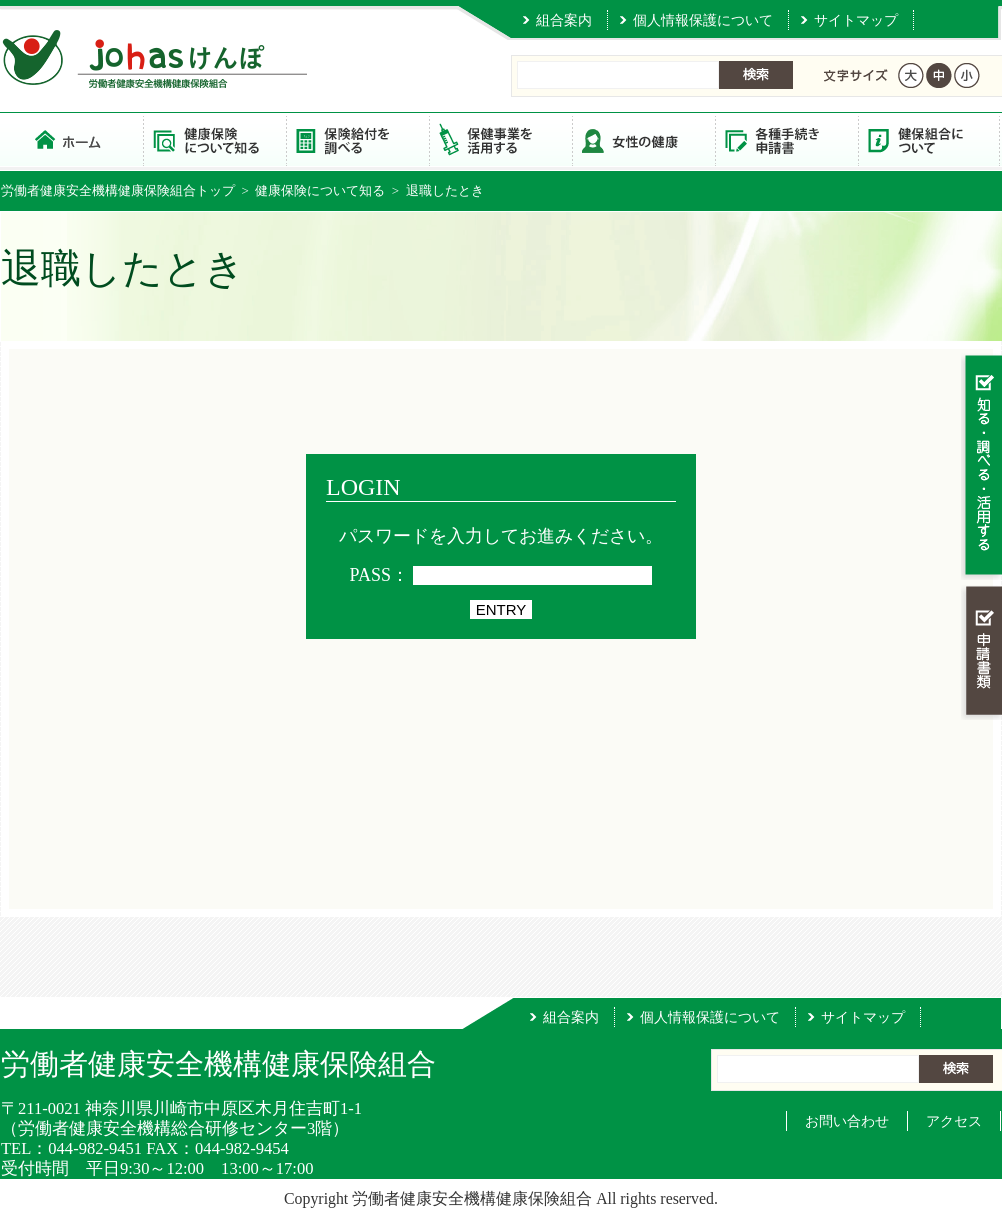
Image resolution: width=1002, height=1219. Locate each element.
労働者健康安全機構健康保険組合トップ (118, 190)
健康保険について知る (214, 139)
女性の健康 (643, 139)
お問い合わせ (847, 1121)
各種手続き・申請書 (786, 139)
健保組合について (929, 139)
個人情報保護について (703, 20)
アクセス (954, 1121)
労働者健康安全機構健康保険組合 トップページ (72, 139)
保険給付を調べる (357, 139)
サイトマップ (856, 20)
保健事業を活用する (500, 139)
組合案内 (564, 20)
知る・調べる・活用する (981, 466)
